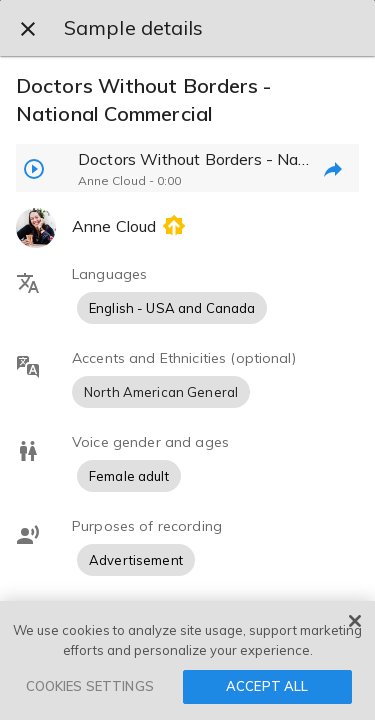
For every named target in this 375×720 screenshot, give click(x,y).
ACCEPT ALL (267, 686)
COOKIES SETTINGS (90, 686)
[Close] (355, 621)
